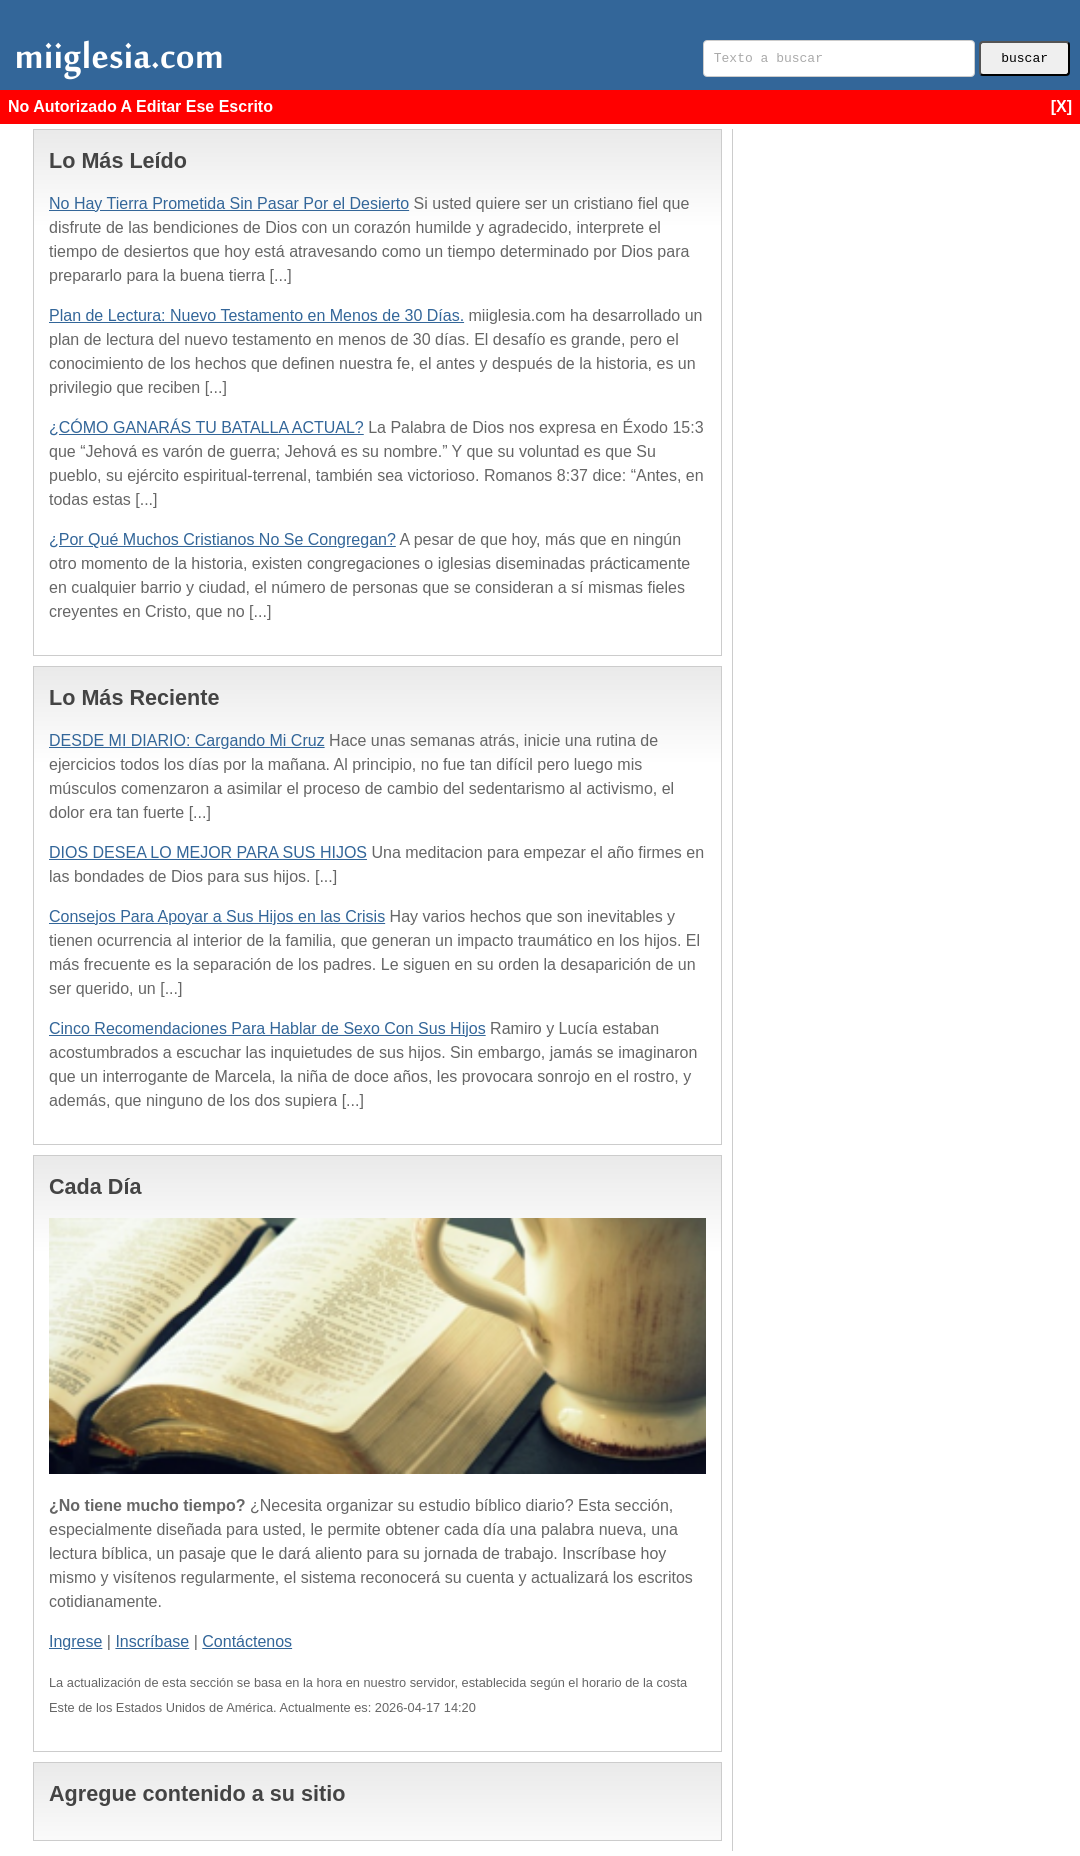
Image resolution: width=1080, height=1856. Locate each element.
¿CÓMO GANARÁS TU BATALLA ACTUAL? (206, 427)
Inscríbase (152, 1641)
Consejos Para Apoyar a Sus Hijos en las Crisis (217, 916)
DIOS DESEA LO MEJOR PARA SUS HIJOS (208, 852)
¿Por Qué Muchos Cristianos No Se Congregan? (222, 539)
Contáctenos (247, 1641)
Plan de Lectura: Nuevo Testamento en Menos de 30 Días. (256, 315)
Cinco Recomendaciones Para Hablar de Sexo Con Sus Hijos (267, 1028)
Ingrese (75, 1641)
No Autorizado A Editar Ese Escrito (540, 107)
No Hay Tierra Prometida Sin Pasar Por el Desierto (229, 203)
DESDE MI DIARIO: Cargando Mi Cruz (187, 740)
